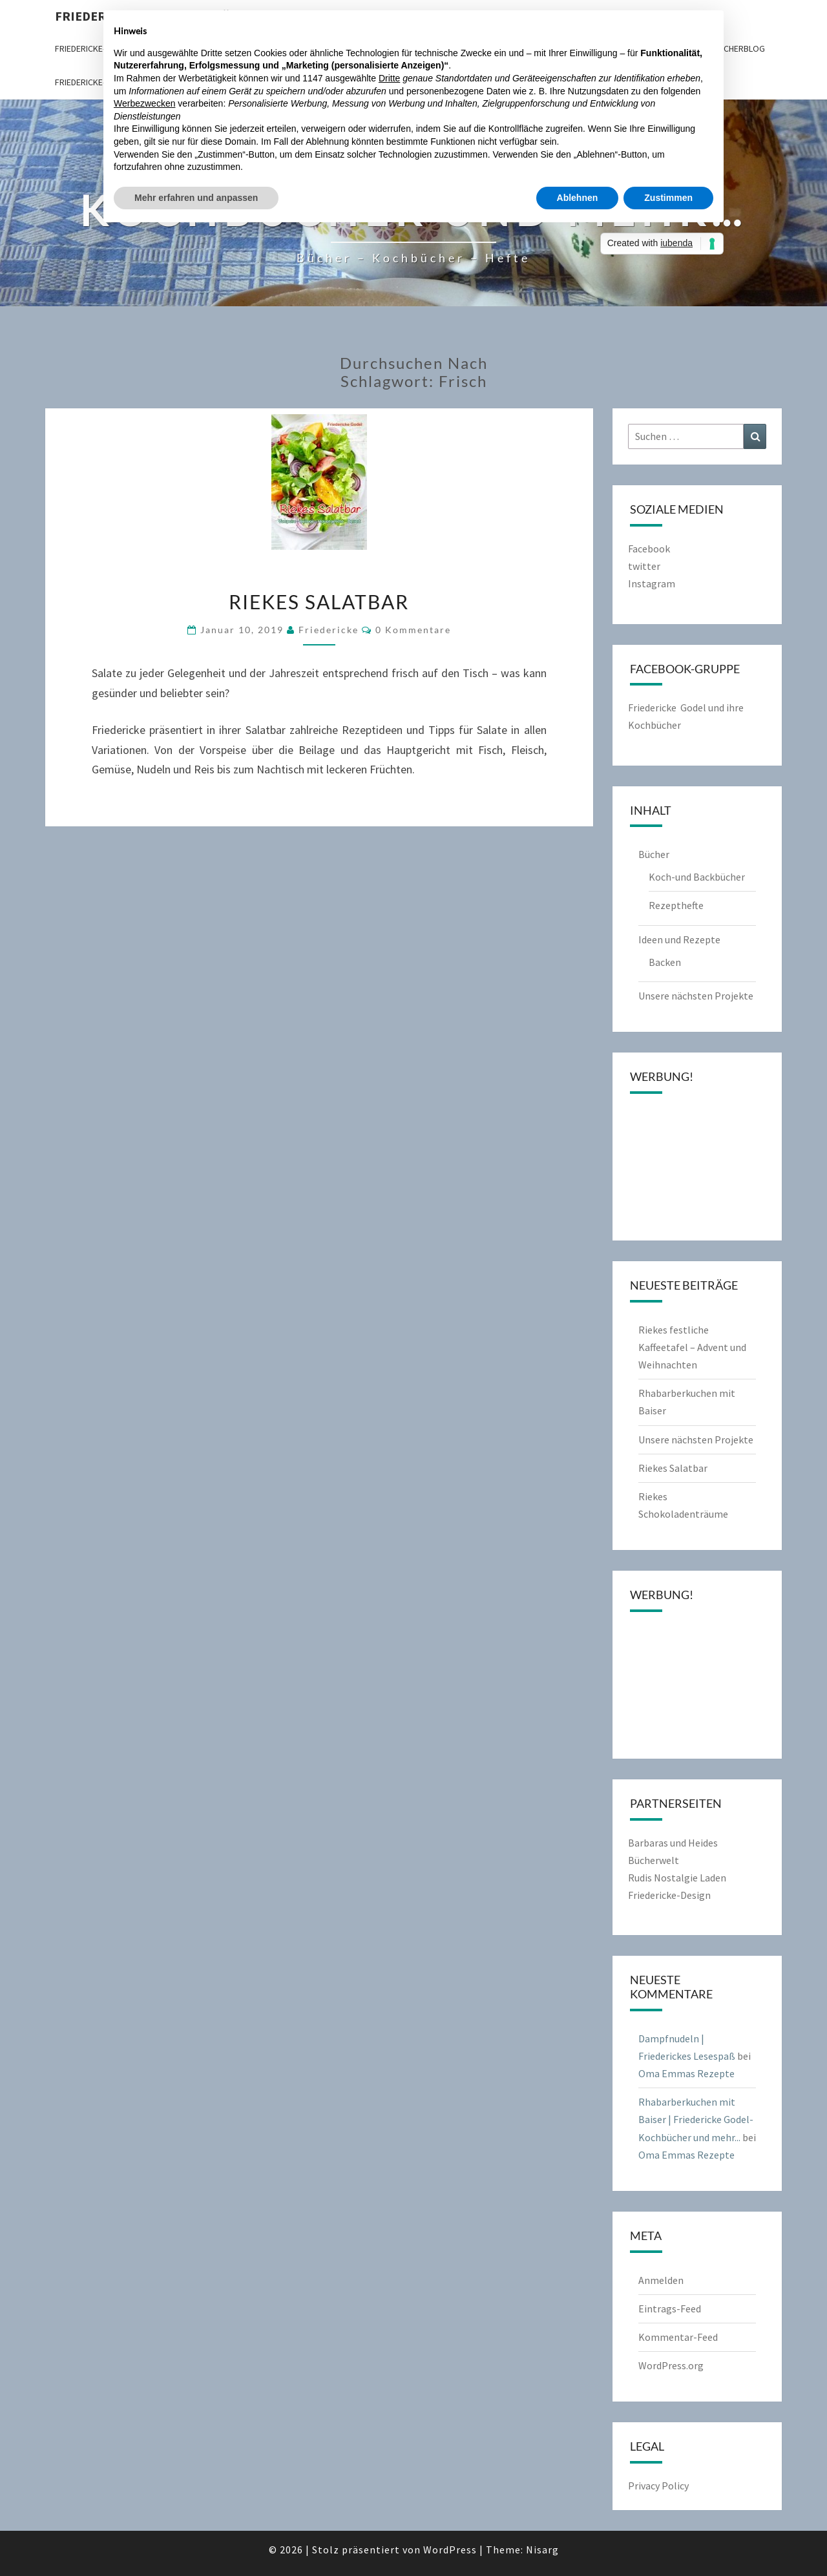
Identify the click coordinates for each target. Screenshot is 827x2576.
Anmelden (661, 2280)
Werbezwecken (144, 103)
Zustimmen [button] (668, 198)
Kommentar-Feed (678, 2336)
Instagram (651, 583)
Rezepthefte (676, 905)
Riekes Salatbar (319, 601)
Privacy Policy (658, 2485)
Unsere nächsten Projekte (695, 995)
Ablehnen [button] (577, 198)
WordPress (450, 2549)
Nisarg (542, 2549)
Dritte (389, 78)
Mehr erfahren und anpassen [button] (196, 198)
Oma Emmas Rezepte (686, 2073)
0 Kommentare (413, 629)
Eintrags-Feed (669, 2308)
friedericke (328, 629)
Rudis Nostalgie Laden (677, 1877)
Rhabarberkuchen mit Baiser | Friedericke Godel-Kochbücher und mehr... (695, 2119)
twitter (644, 566)
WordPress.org (671, 2365)
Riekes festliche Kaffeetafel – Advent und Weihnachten (692, 1347)
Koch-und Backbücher (697, 876)
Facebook (649, 548)
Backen (665, 962)
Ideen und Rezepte (679, 939)
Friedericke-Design (669, 1895)
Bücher (653, 854)
